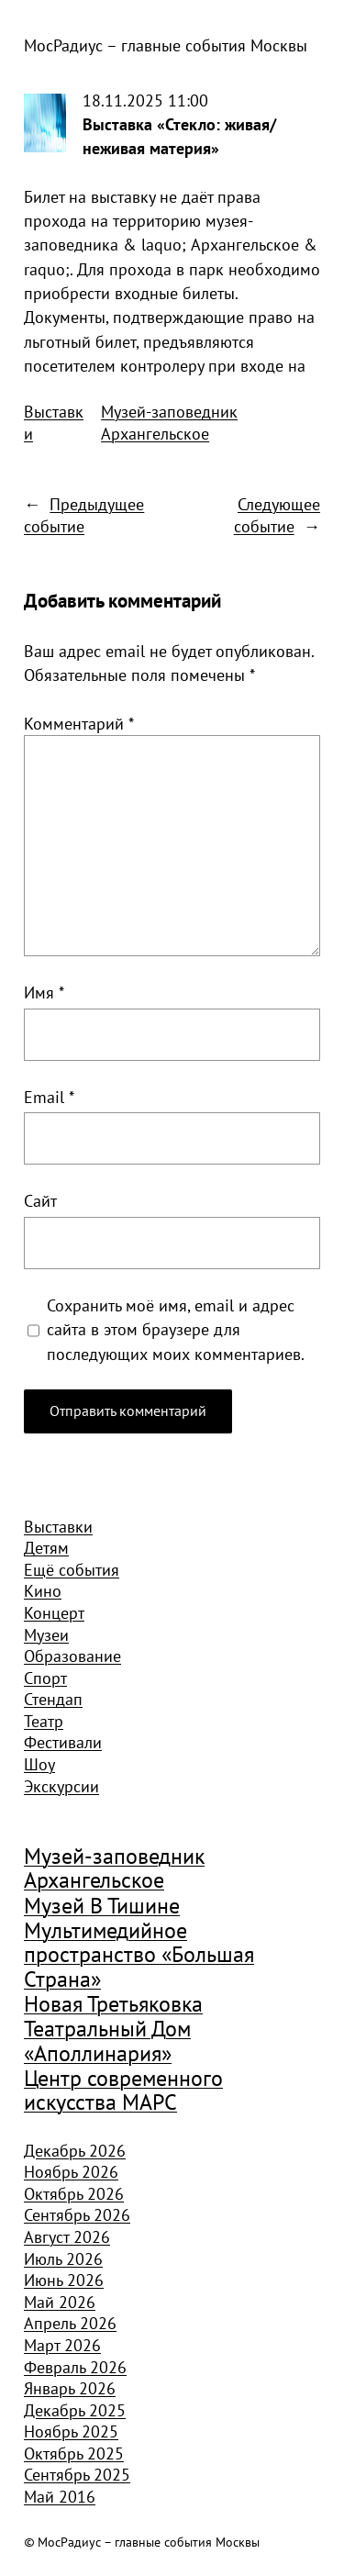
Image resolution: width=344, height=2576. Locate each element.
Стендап (53, 1699)
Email (49, 1097)
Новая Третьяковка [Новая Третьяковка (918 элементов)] (113, 2004)
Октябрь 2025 (74, 2453)
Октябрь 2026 (74, 2193)
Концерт (54, 1612)
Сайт (40, 1200)
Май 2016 (59, 2496)
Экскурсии (61, 1786)
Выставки (53, 422)
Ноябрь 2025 (71, 2431)
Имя (44, 992)
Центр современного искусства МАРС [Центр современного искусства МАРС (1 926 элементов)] (123, 2091)
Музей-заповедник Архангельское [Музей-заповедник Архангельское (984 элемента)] (114, 1869)
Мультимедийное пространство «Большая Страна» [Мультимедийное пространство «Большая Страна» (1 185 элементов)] (139, 1955)
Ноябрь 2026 (71, 2171)
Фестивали (63, 1742)
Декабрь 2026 (75, 2150)
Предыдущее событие (84, 515)
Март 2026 (62, 2345)
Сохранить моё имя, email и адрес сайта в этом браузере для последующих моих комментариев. (176, 1329)
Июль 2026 (63, 2258)
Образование (72, 1656)
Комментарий (79, 723)
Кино (42, 1590)
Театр (43, 1721)
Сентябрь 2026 (77, 2214)
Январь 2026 (70, 2388)
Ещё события (71, 1569)
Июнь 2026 (64, 2280)
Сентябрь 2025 (77, 2474)
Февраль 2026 (75, 2367)
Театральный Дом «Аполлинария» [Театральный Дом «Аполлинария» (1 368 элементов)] (107, 2041)
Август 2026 (67, 2236)
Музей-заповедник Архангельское (169, 422)
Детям (46, 1547)
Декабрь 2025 (75, 2410)
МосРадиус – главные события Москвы (165, 45)
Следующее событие (277, 515)
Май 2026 (59, 2302)
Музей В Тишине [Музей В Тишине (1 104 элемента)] (102, 1906)
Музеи (46, 1634)
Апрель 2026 (70, 2323)
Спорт (45, 1678)
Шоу (39, 1764)
